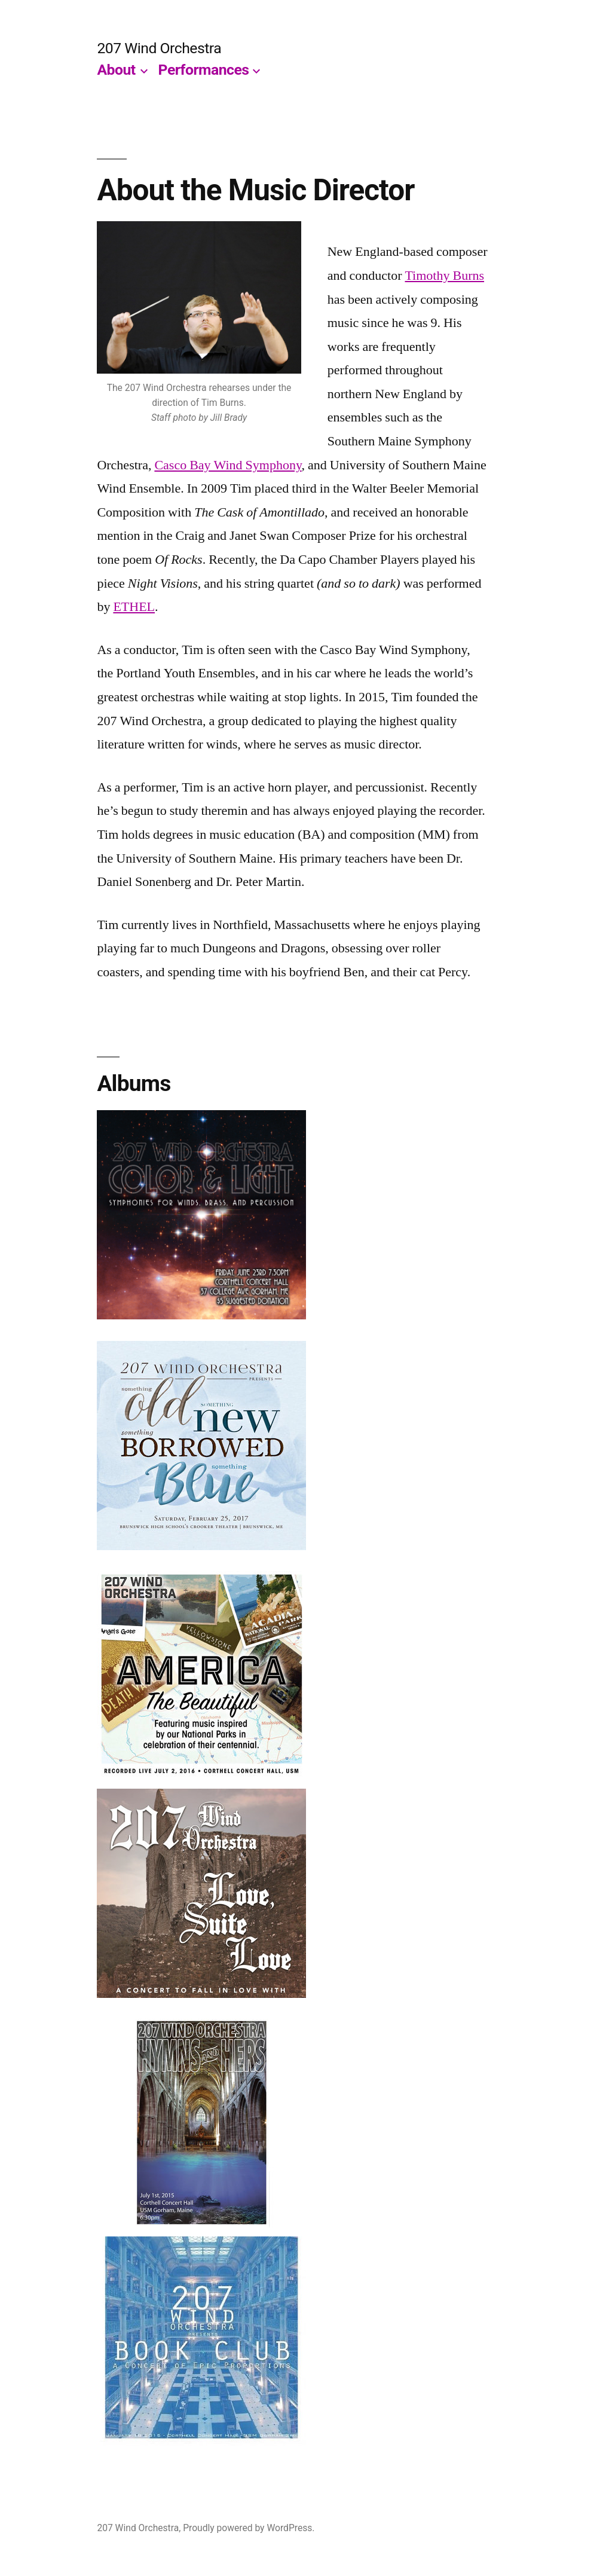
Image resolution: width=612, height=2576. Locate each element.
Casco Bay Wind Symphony (227, 465)
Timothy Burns (444, 275)
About (116, 69)
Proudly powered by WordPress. (248, 2528)
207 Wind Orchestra (159, 48)
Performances (203, 69)
